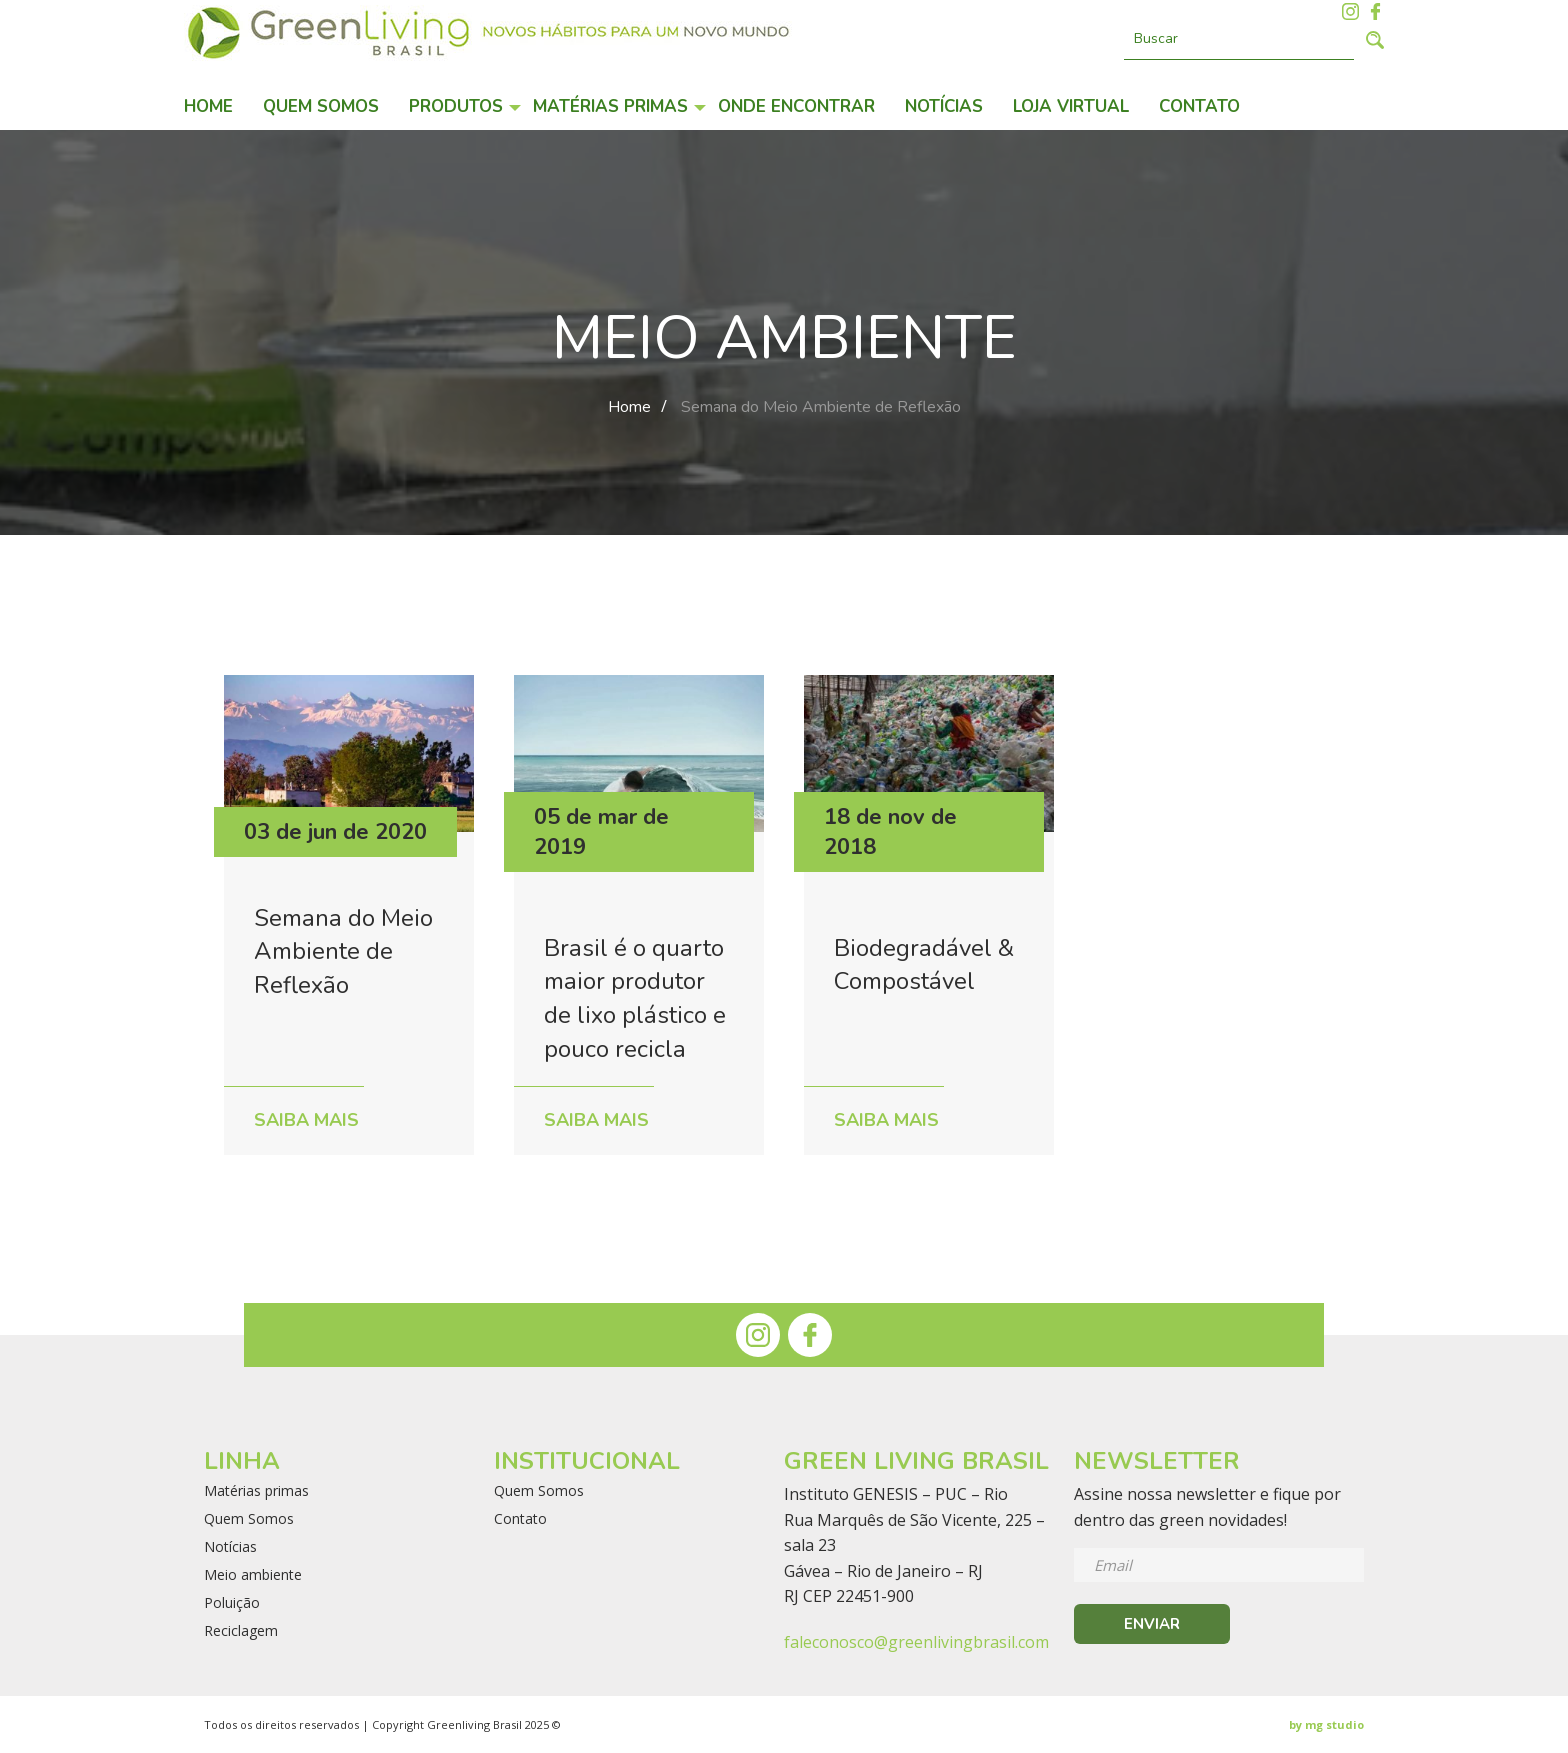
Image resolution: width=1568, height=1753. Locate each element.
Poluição (232, 1603)
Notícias (944, 106)
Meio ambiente (253, 1575)
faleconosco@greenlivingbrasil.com (916, 1642)
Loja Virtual (1071, 106)
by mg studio (1326, 1724)
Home (208, 106)
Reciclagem (241, 1631)
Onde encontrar (796, 106)
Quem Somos (321, 106)
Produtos (456, 106)
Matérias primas (610, 106)
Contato (1199, 106)
